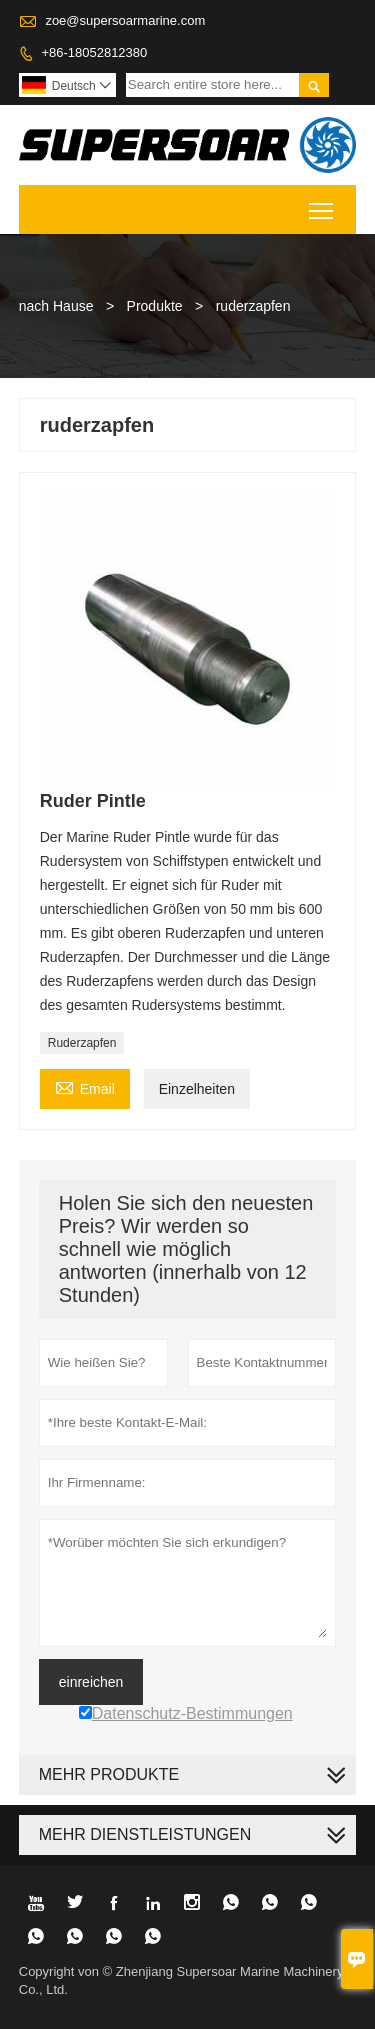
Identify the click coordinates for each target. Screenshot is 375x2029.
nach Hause (56, 306)
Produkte (155, 306)
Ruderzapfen (82, 1043)
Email (85, 1086)
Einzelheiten (197, 1089)
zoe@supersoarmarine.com (125, 20)
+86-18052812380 (94, 52)
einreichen (91, 1682)
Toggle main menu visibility (322, 203)
